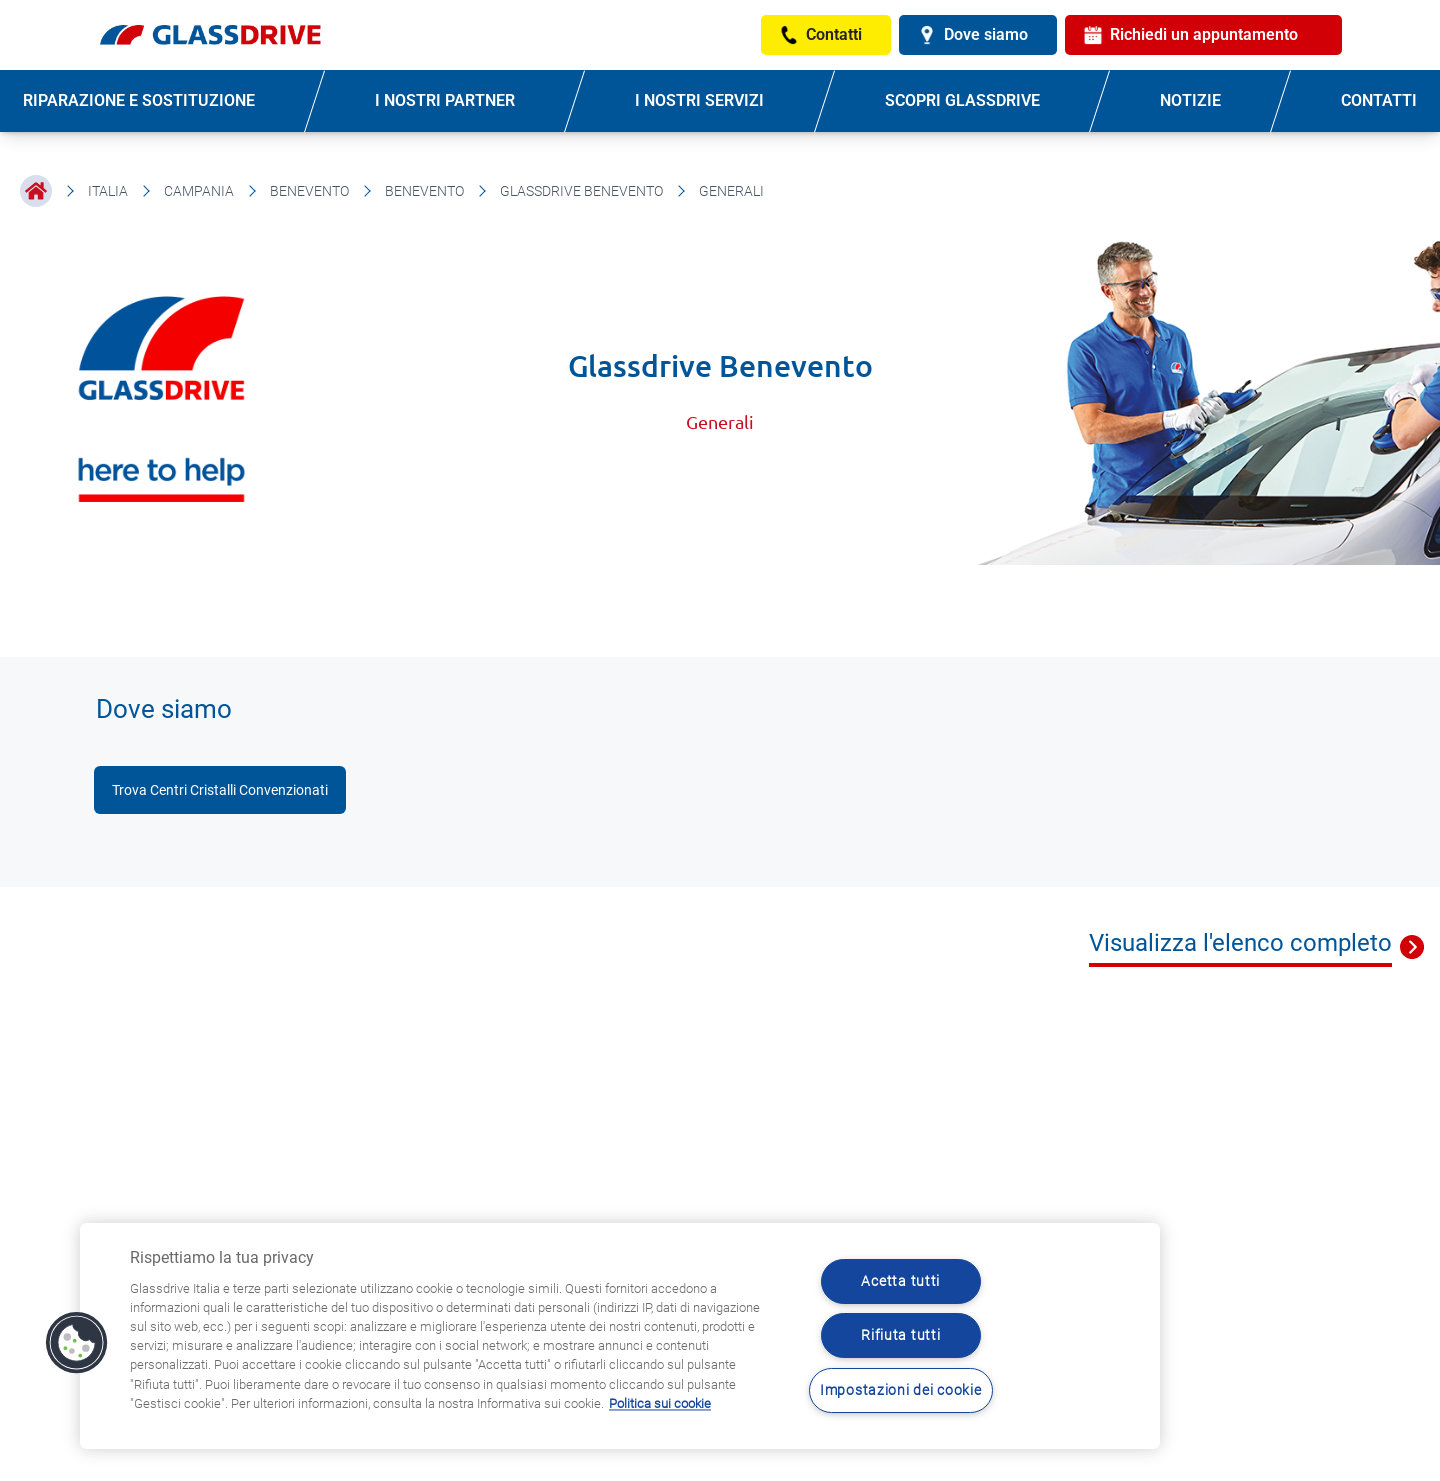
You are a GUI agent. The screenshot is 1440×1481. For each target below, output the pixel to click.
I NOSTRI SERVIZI (699, 100)
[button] (77, 1343)
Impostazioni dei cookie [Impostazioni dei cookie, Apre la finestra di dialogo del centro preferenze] (901, 1390)
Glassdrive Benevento (581, 191)
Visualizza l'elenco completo (1240, 943)
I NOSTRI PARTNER (445, 100)
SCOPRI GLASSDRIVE (962, 100)
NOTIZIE (1190, 100)
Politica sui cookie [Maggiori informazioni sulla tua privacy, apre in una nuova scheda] (660, 1403)
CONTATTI (1379, 100)
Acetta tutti (900, 1281)
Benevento (309, 191)
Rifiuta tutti (900, 1335)
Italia (108, 191)
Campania (199, 191)
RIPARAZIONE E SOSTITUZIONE (139, 100)
